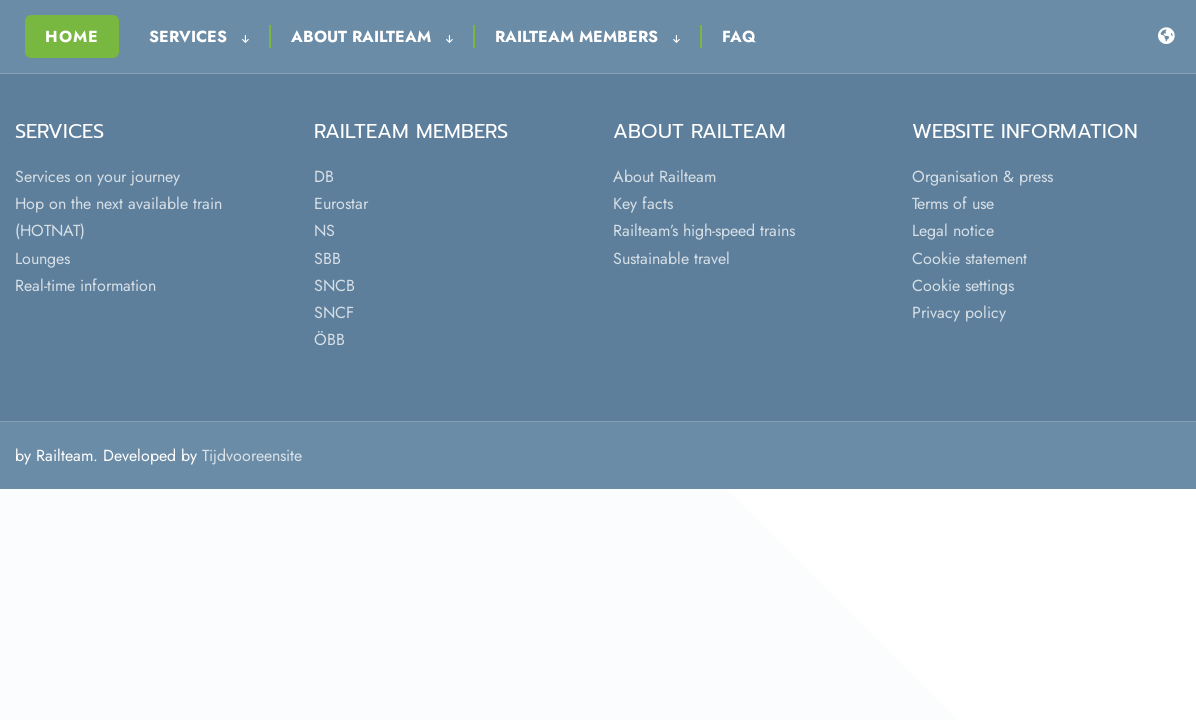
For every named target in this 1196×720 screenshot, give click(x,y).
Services (199, 36)
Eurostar (341, 203)
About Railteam (372, 36)
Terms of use (953, 203)
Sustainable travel (671, 258)
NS (324, 230)
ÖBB (329, 339)
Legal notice (953, 230)
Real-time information (85, 285)
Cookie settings (963, 285)
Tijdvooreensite (252, 455)
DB (324, 176)
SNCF (334, 312)
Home (72, 36)
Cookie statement (969, 258)
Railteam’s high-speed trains (704, 230)
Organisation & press (982, 176)
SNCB (334, 285)
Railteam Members (587, 36)
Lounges (42, 258)
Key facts (643, 203)
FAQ (739, 36)
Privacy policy (959, 312)
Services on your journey (97, 176)
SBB (327, 258)
